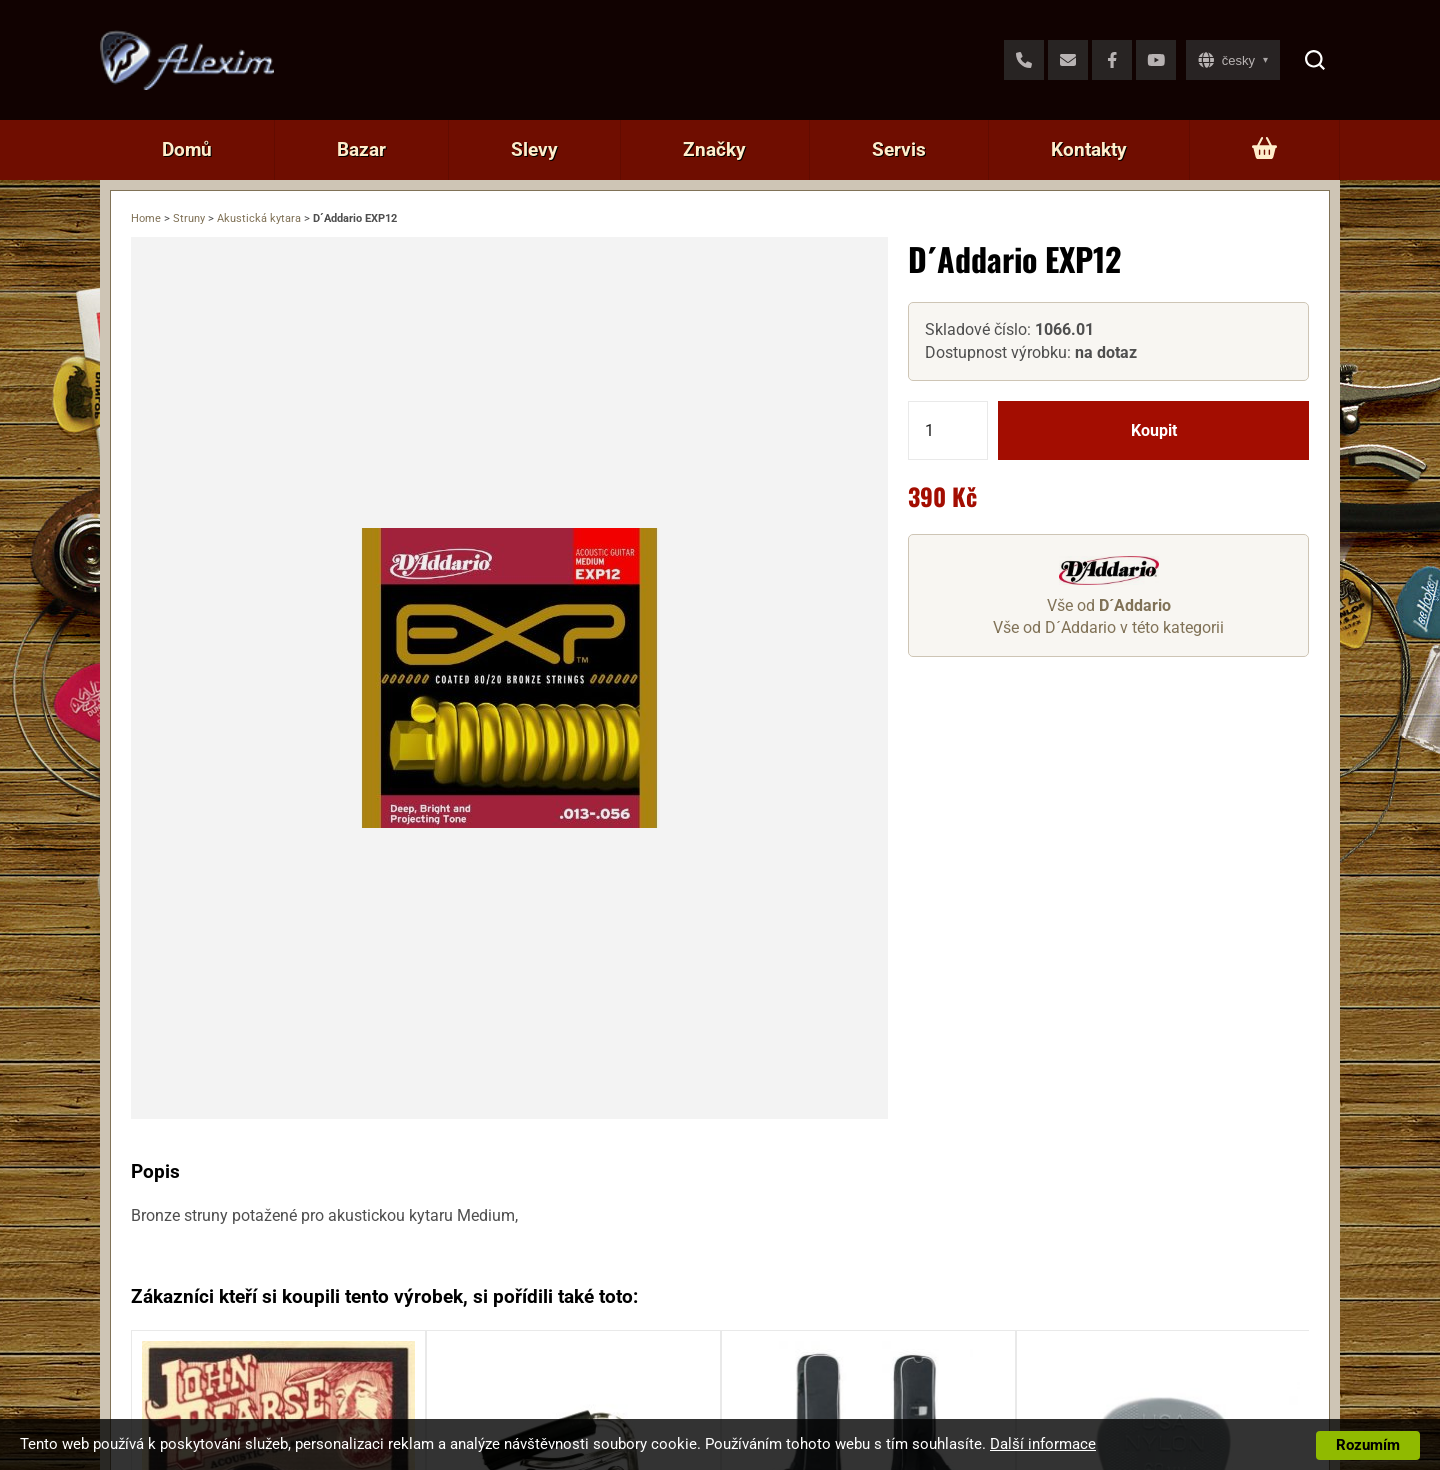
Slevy (534, 149)
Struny (189, 218)
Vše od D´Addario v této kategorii (1108, 627)
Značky (714, 149)
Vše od (1109, 605)
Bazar (361, 149)
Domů (187, 149)
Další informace (1043, 1444)
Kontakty (1089, 149)
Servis (899, 149)
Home (146, 218)
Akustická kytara (259, 218)
